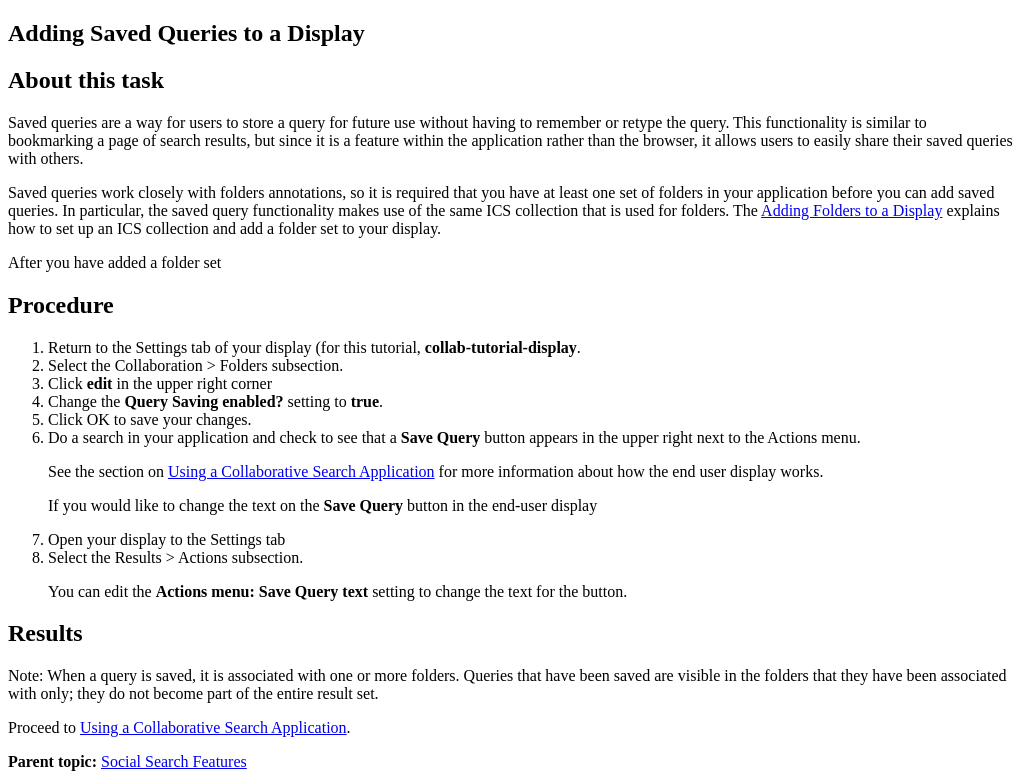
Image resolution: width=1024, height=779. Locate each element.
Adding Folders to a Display (851, 210)
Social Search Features (174, 761)
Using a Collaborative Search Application (301, 471)
